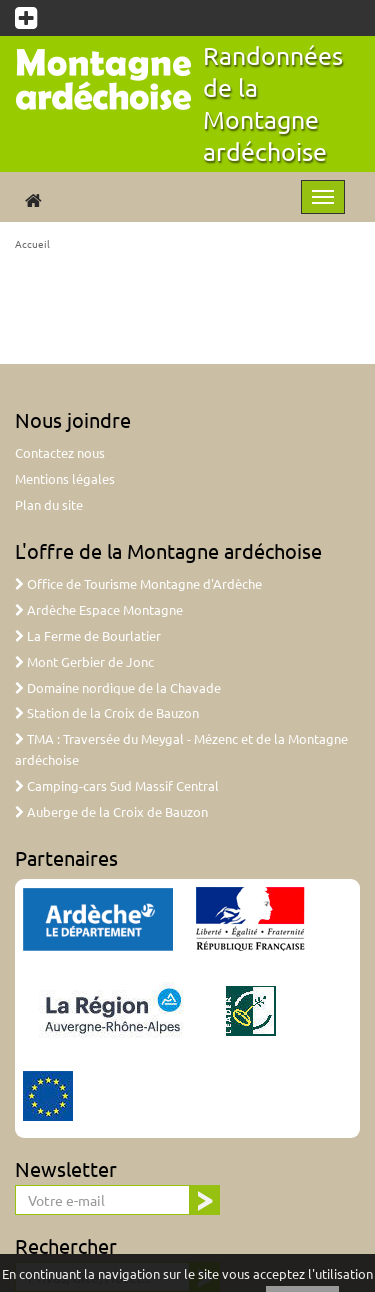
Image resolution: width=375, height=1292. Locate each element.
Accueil (32, 243)
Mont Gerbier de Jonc (84, 661)
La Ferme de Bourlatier (88, 635)
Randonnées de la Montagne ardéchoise (273, 103)
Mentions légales (65, 478)
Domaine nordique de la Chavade (118, 687)
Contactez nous (60, 452)
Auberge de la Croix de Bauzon (111, 811)
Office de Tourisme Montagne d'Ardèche (138, 583)
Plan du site (49, 504)
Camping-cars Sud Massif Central (117, 785)
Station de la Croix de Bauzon (107, 712)
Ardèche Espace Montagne (99, 609)
